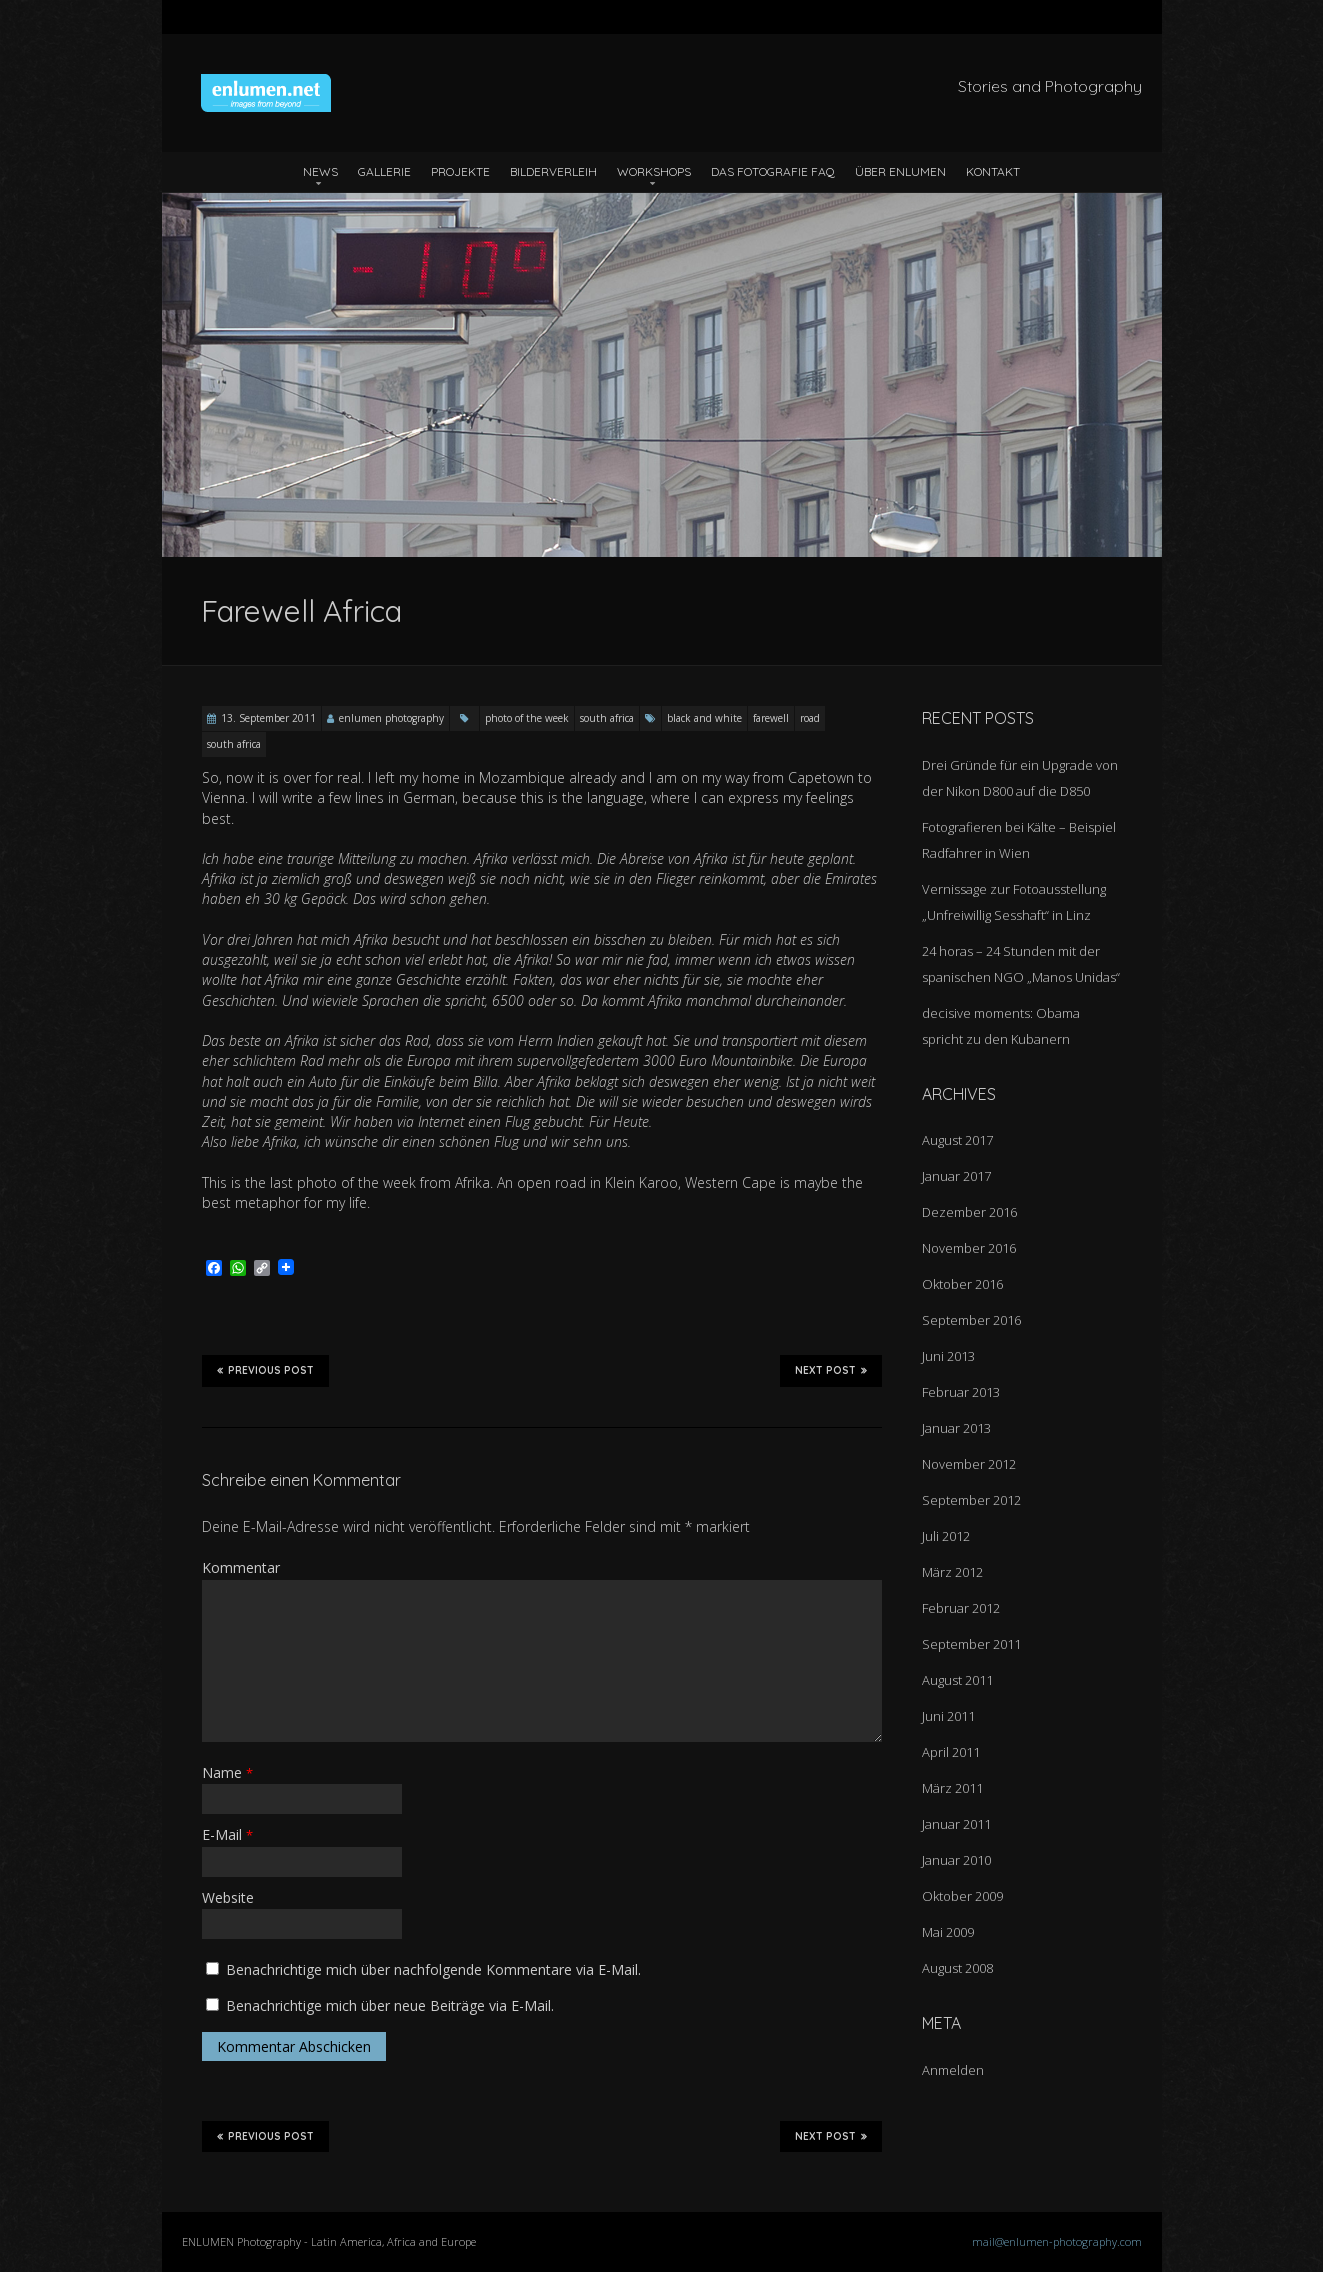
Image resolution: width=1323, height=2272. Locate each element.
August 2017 (957, 1140)
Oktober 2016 (962, 1284)
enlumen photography (391, 718)
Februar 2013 (961, 1392)
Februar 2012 (961, 1608)
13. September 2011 (268, 718)
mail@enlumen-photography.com (1057, 2241)
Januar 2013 (956, 1428)
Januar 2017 (956, 1176)
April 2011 (951, 1752)
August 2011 (957, 1680)
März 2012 (952, 1572)
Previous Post (265, 1370)
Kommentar (241, 1567)
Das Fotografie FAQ (773, 171)
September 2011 (971, 1644)
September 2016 (971, 1320)
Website (228, 1897)
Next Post (831, 1370)
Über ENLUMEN (900, 171)
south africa (607, 718)
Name (227, 1772)
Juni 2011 (948, 1716)
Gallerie (384, 171)
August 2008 (957, 1968)
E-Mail (227, 1834)
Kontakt (993, 171)
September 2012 (971, 1500)
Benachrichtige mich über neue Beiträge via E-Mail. (390, 2005)
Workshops (654, 171)
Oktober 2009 (962, 1896)
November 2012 (969, 1464)
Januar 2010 (956, 1860)
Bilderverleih (553, 171)
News (320, 171)
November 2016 (969, 1248)
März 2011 (952, 1788)
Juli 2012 (946, 1536)
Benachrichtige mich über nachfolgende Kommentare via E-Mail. (433, 1969)
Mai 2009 (948, 1932)
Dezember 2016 (969, 1212)
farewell (771, 718)
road (810, 718)
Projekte (460, 171)
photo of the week (527, 718)
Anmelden (953, 2070)
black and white (704, 718)
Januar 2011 (956, 1824)
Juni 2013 (948, 1356)
